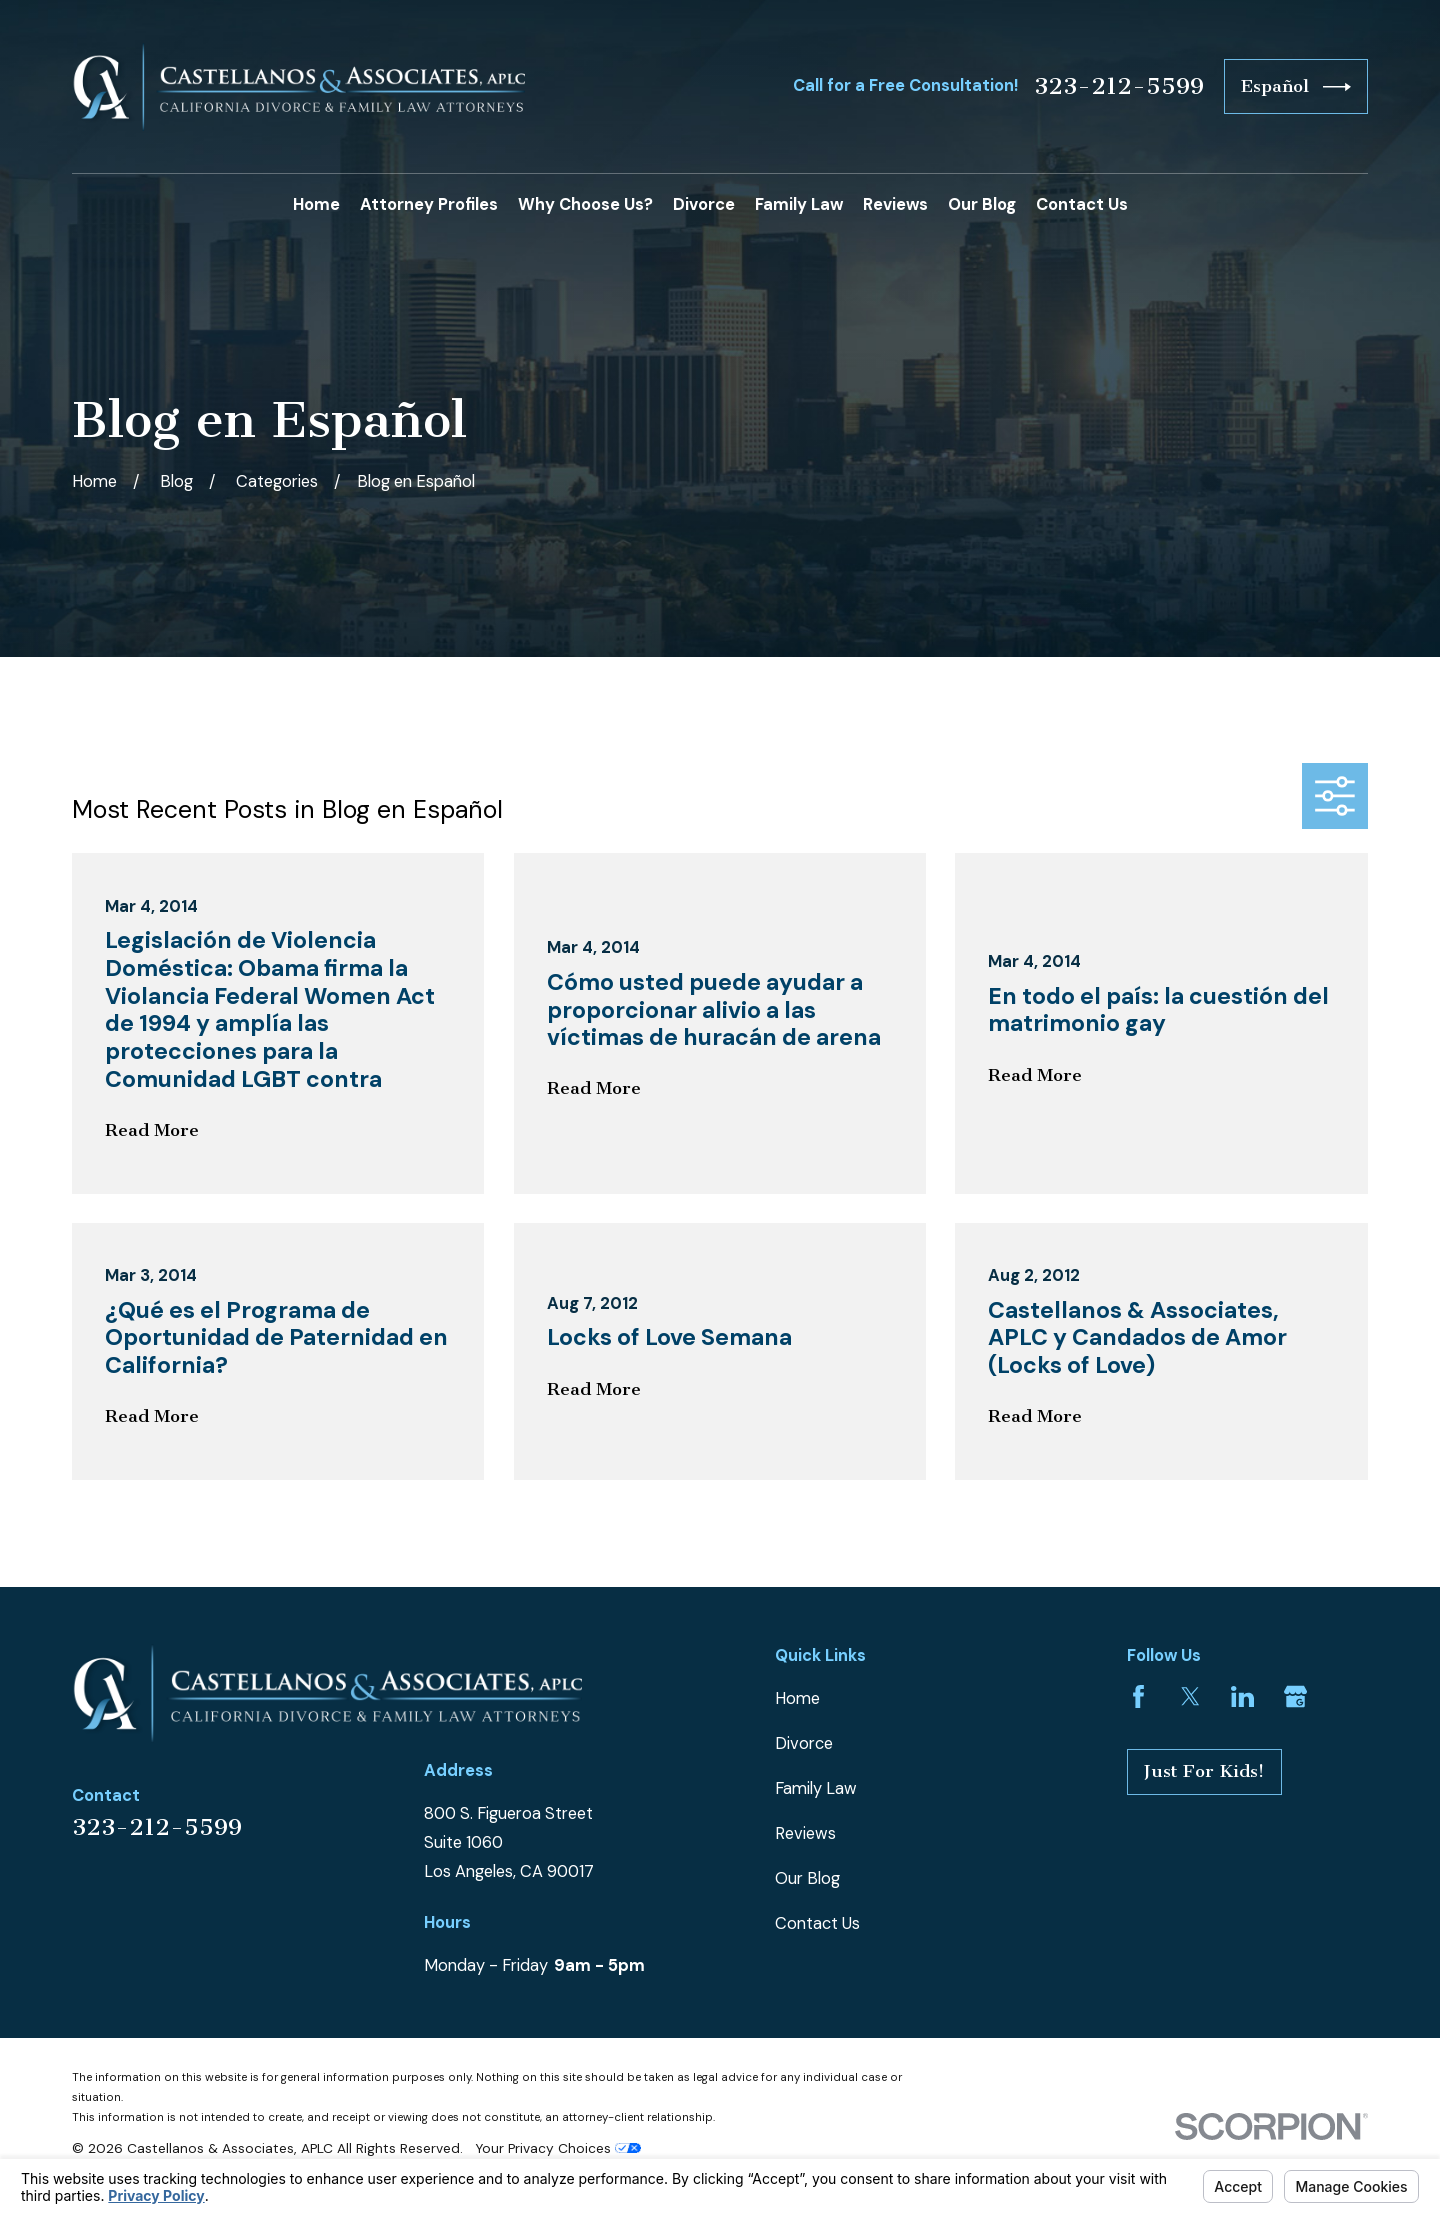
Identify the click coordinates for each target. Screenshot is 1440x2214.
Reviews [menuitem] (895, 204)
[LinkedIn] (1242, 1696)
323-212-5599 (1119, 87)
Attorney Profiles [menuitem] (429, 204)
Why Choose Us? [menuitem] (585, 204)
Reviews (805, 1833)
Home (797, 1698)
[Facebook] (1138, 1696)
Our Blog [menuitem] (982, 204)
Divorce (804, 1743)
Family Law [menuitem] (799, 204)
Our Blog (807, 1878)
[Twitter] (1190, 1696)
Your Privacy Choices (558, 2148)
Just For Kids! (1204, 1771)
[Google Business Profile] (1295, 1696)
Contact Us (817, 1923)
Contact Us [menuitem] (1082, 204)
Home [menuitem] (316, 204)
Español (1295, 87)
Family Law (816, 1788)
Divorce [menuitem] (704, 204)
